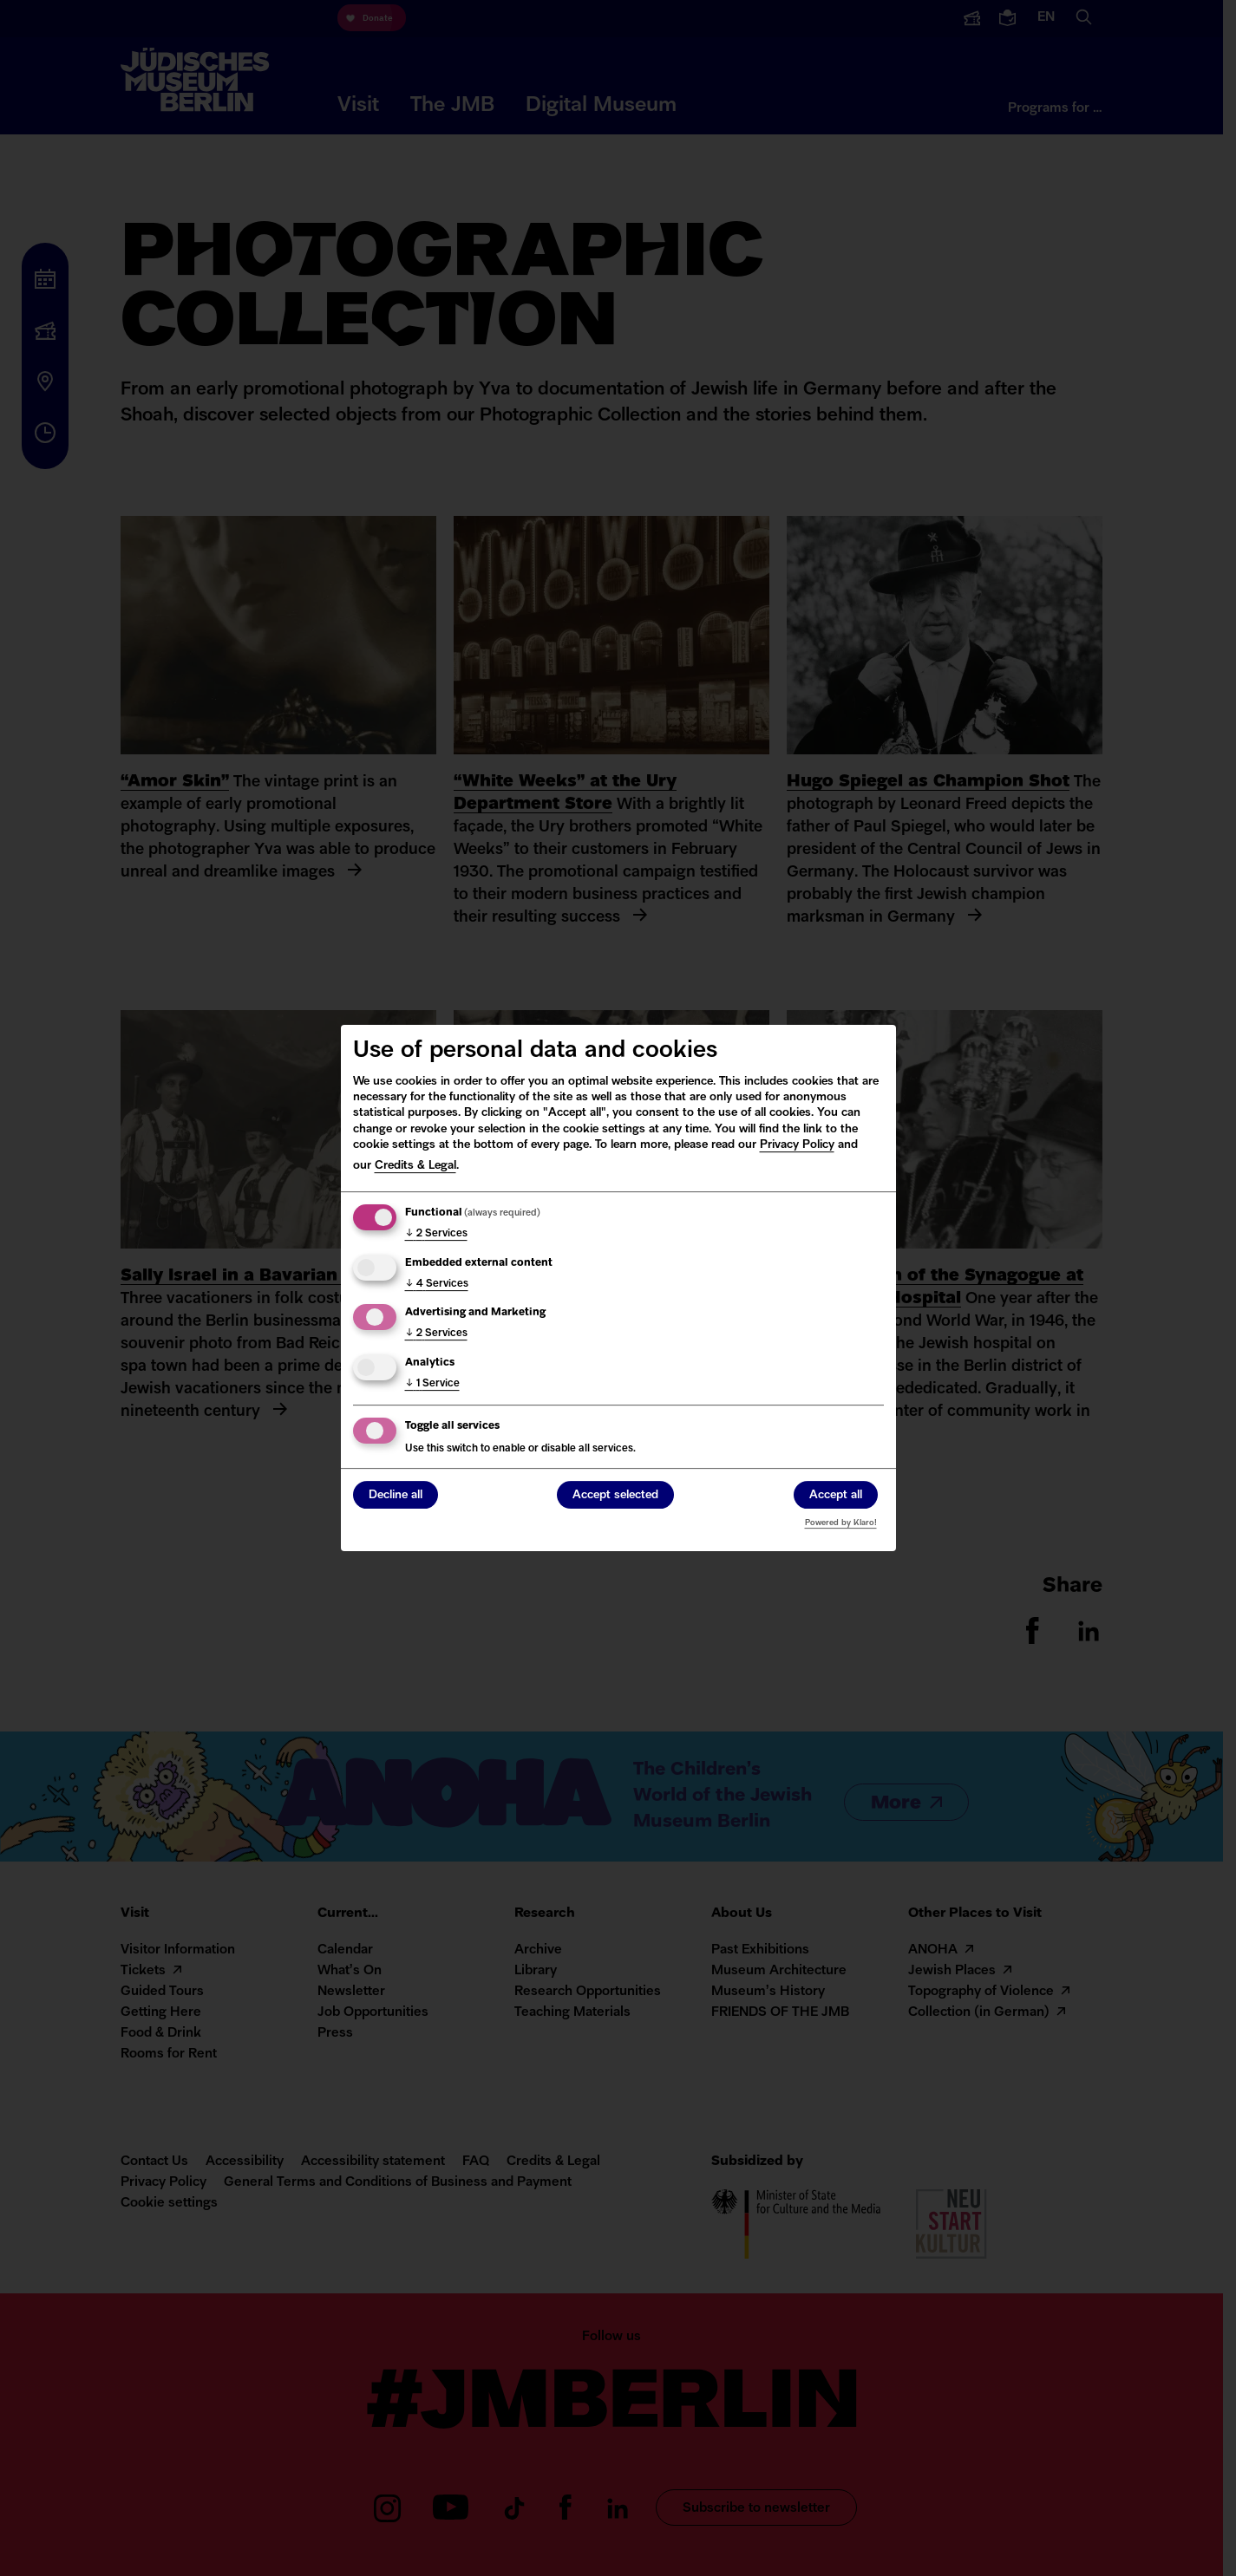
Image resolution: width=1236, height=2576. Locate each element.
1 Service (432, 1384)
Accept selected (615, 1496)
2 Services (436, 1234)
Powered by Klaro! (841, 1523)
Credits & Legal (415, 1165)
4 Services (436, 1284)
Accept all (835, 1496)
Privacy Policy (797, 1145)
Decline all (395, 1496)
